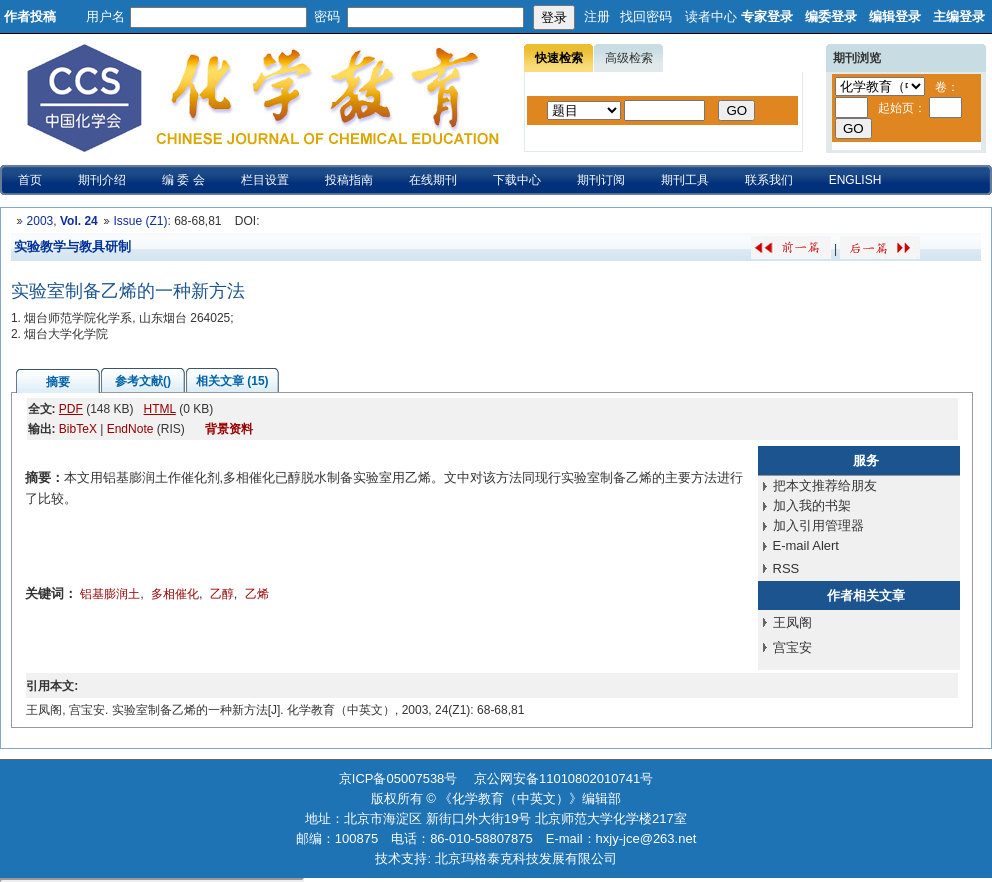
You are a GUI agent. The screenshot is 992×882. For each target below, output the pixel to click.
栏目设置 (265, 180)
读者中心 (711, 16)
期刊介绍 (102, 180)
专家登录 (767, 16)
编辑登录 (895, 16)
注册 (597, 16)
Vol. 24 (79, 221)
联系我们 (769, 180)
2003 (40, 221)
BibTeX (78, 429)
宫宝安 (792, 647)
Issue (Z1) (140, 221)
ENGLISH (855, 180)
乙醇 (222, 594)
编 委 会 (183, 180)
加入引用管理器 (818, 525)
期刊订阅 (601, 180)
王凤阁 (792, 622)
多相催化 (175, 594)
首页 (30, 180)
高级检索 (629, 58)
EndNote (130, 429)
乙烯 (257, 594)
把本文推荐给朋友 (825, 485)
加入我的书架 (812, 505)
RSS (786, 568)
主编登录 (959, 16)
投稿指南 (349, 180)
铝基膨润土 (110, 594)
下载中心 (517, 180)
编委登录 (831, 16)
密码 (327, 16)
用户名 (105, 16)
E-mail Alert (806, 545)
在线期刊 (433, 180)
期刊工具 (685, 180)
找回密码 (646, 16)
